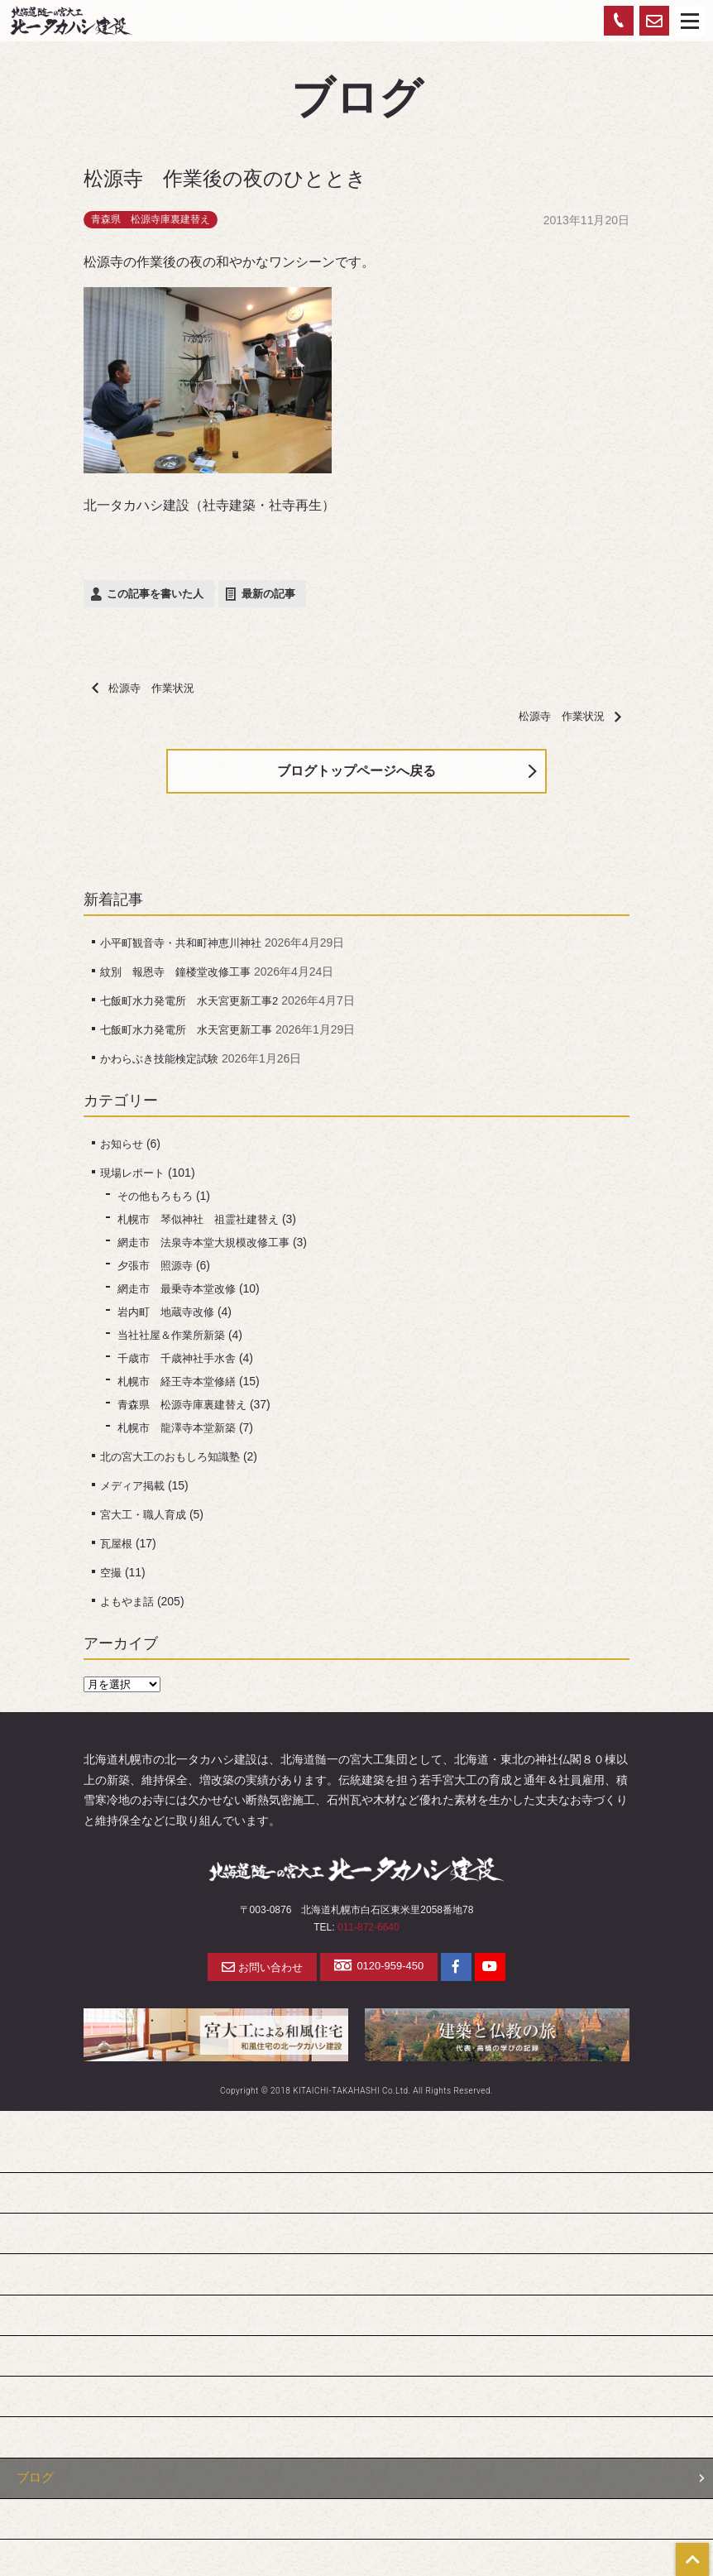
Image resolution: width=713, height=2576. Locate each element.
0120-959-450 (380, 1972)
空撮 (111, 1578)
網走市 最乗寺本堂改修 (181, 1295)
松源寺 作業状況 (147, 688)
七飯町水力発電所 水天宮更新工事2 (196, 1007)
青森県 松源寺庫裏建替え (150, 219)
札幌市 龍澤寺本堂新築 (181, 1434)
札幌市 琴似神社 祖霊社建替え (204, 1225)
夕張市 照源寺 (158, 1271)
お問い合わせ (255, 1974)
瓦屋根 (117, 1550)
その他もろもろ (158, 1202)
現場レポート (135, 1179)
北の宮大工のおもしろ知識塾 (175, 1463)
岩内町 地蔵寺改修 (169, 1318)
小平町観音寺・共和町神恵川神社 (187, 949)
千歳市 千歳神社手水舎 (181, 1364)
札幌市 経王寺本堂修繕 (181, 1387)
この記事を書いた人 (155, 594)
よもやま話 (129, 1607)
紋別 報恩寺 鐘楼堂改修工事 (181, 978)
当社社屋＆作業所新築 (175, 1341)
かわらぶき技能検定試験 (163, 1065)
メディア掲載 (135, 1492)
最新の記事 (268, 594)
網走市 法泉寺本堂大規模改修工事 (210, 1248)
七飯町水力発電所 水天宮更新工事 (192, 1036)
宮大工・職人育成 (146, 1521)
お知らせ (123, 1150)
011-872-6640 (368, 1934)
